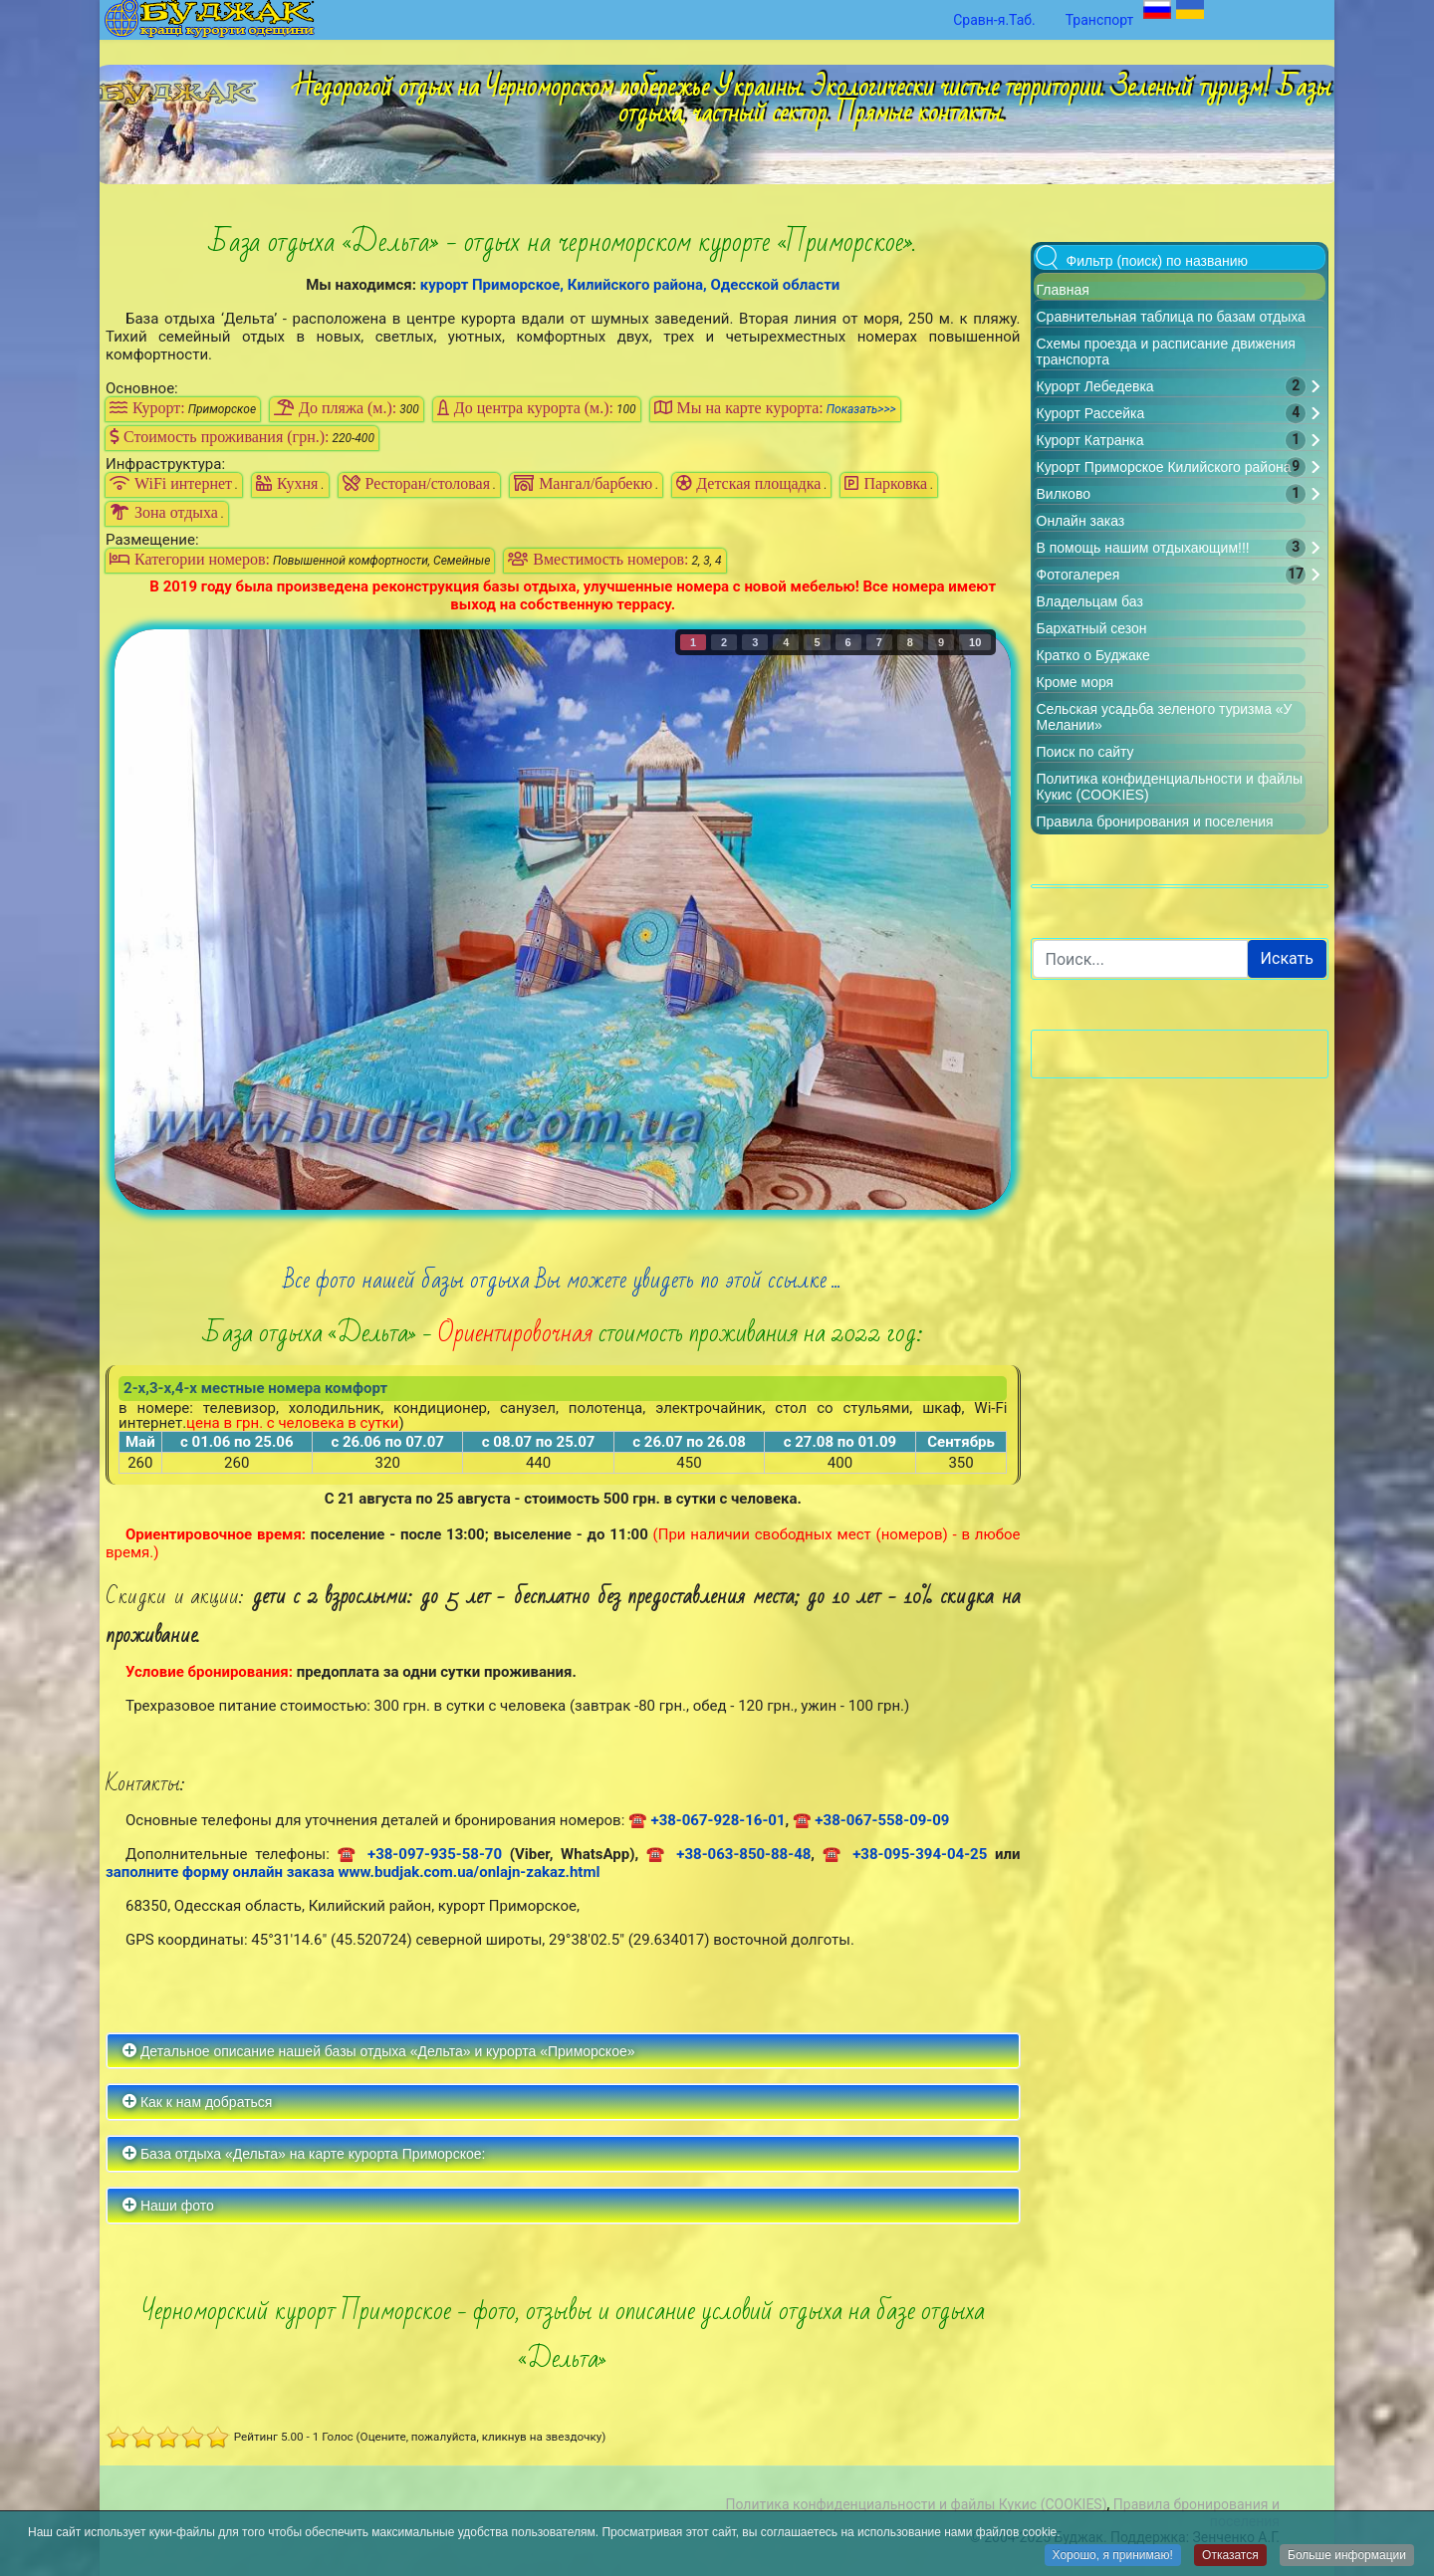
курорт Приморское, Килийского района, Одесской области (630, 285)
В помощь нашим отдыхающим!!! (1143, 548)
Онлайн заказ (1081, 521)
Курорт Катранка (1090, 440)
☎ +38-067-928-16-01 (707, 1820)
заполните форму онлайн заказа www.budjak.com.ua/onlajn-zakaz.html (352, 1872)
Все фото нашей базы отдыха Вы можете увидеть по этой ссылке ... (562, 1280)
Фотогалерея (1078, 575)
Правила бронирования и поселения (1155, 821)
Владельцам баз (1090, 601)
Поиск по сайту (1085, 752)
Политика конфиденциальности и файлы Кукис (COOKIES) (915, 2504)
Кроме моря (1075, 682)
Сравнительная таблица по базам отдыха (1171, 317)
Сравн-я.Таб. (994, 20)
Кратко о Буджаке (1093, 655)
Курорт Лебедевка (1095, 386)
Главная (1063, 290)
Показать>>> (861, 409)
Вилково (1063, 494)
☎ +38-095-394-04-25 (905, 1854)
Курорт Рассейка (1091, 413)
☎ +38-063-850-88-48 (729, 1854)
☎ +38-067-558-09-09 (871, 1820)
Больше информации (1347, 2556)
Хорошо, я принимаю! (1113, 2556)
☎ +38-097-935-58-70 (420, 1854)
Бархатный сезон (1092, 628)
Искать (1287, 958)
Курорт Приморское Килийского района (1164, 467)
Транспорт (1100, 20)
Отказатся (1230, 2556)
